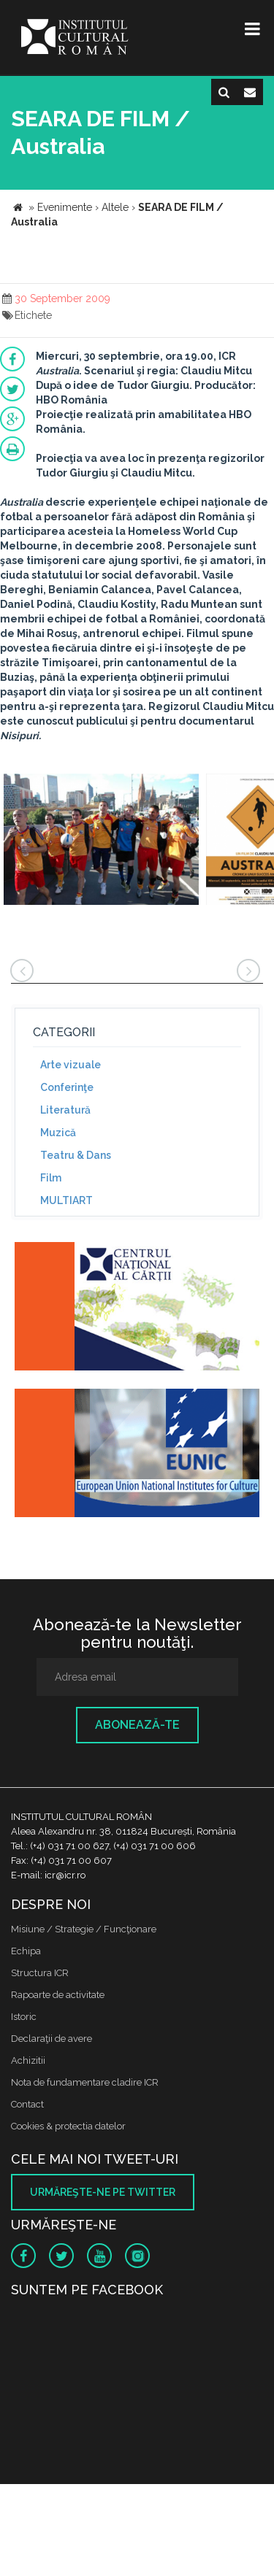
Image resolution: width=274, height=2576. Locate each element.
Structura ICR (40, 1972)
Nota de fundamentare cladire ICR (85, 2082)
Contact (27, 2104)
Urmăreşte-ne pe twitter (102, 2192)
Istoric (24, 2016)
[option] (101, 841)
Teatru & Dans (75, 1155)
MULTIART (66, 1200)
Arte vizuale (70, 1065)
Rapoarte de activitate (57, 1994)
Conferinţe (67, 1087)
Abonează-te (137, 1725)
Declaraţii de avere (51, 2038)
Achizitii (28, 2060)
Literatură (65, 1110)
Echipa (26, 1951)
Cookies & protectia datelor (68, 2126)
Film (50, 1178)
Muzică (58, 1132)
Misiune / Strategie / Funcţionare (83, 1929)
